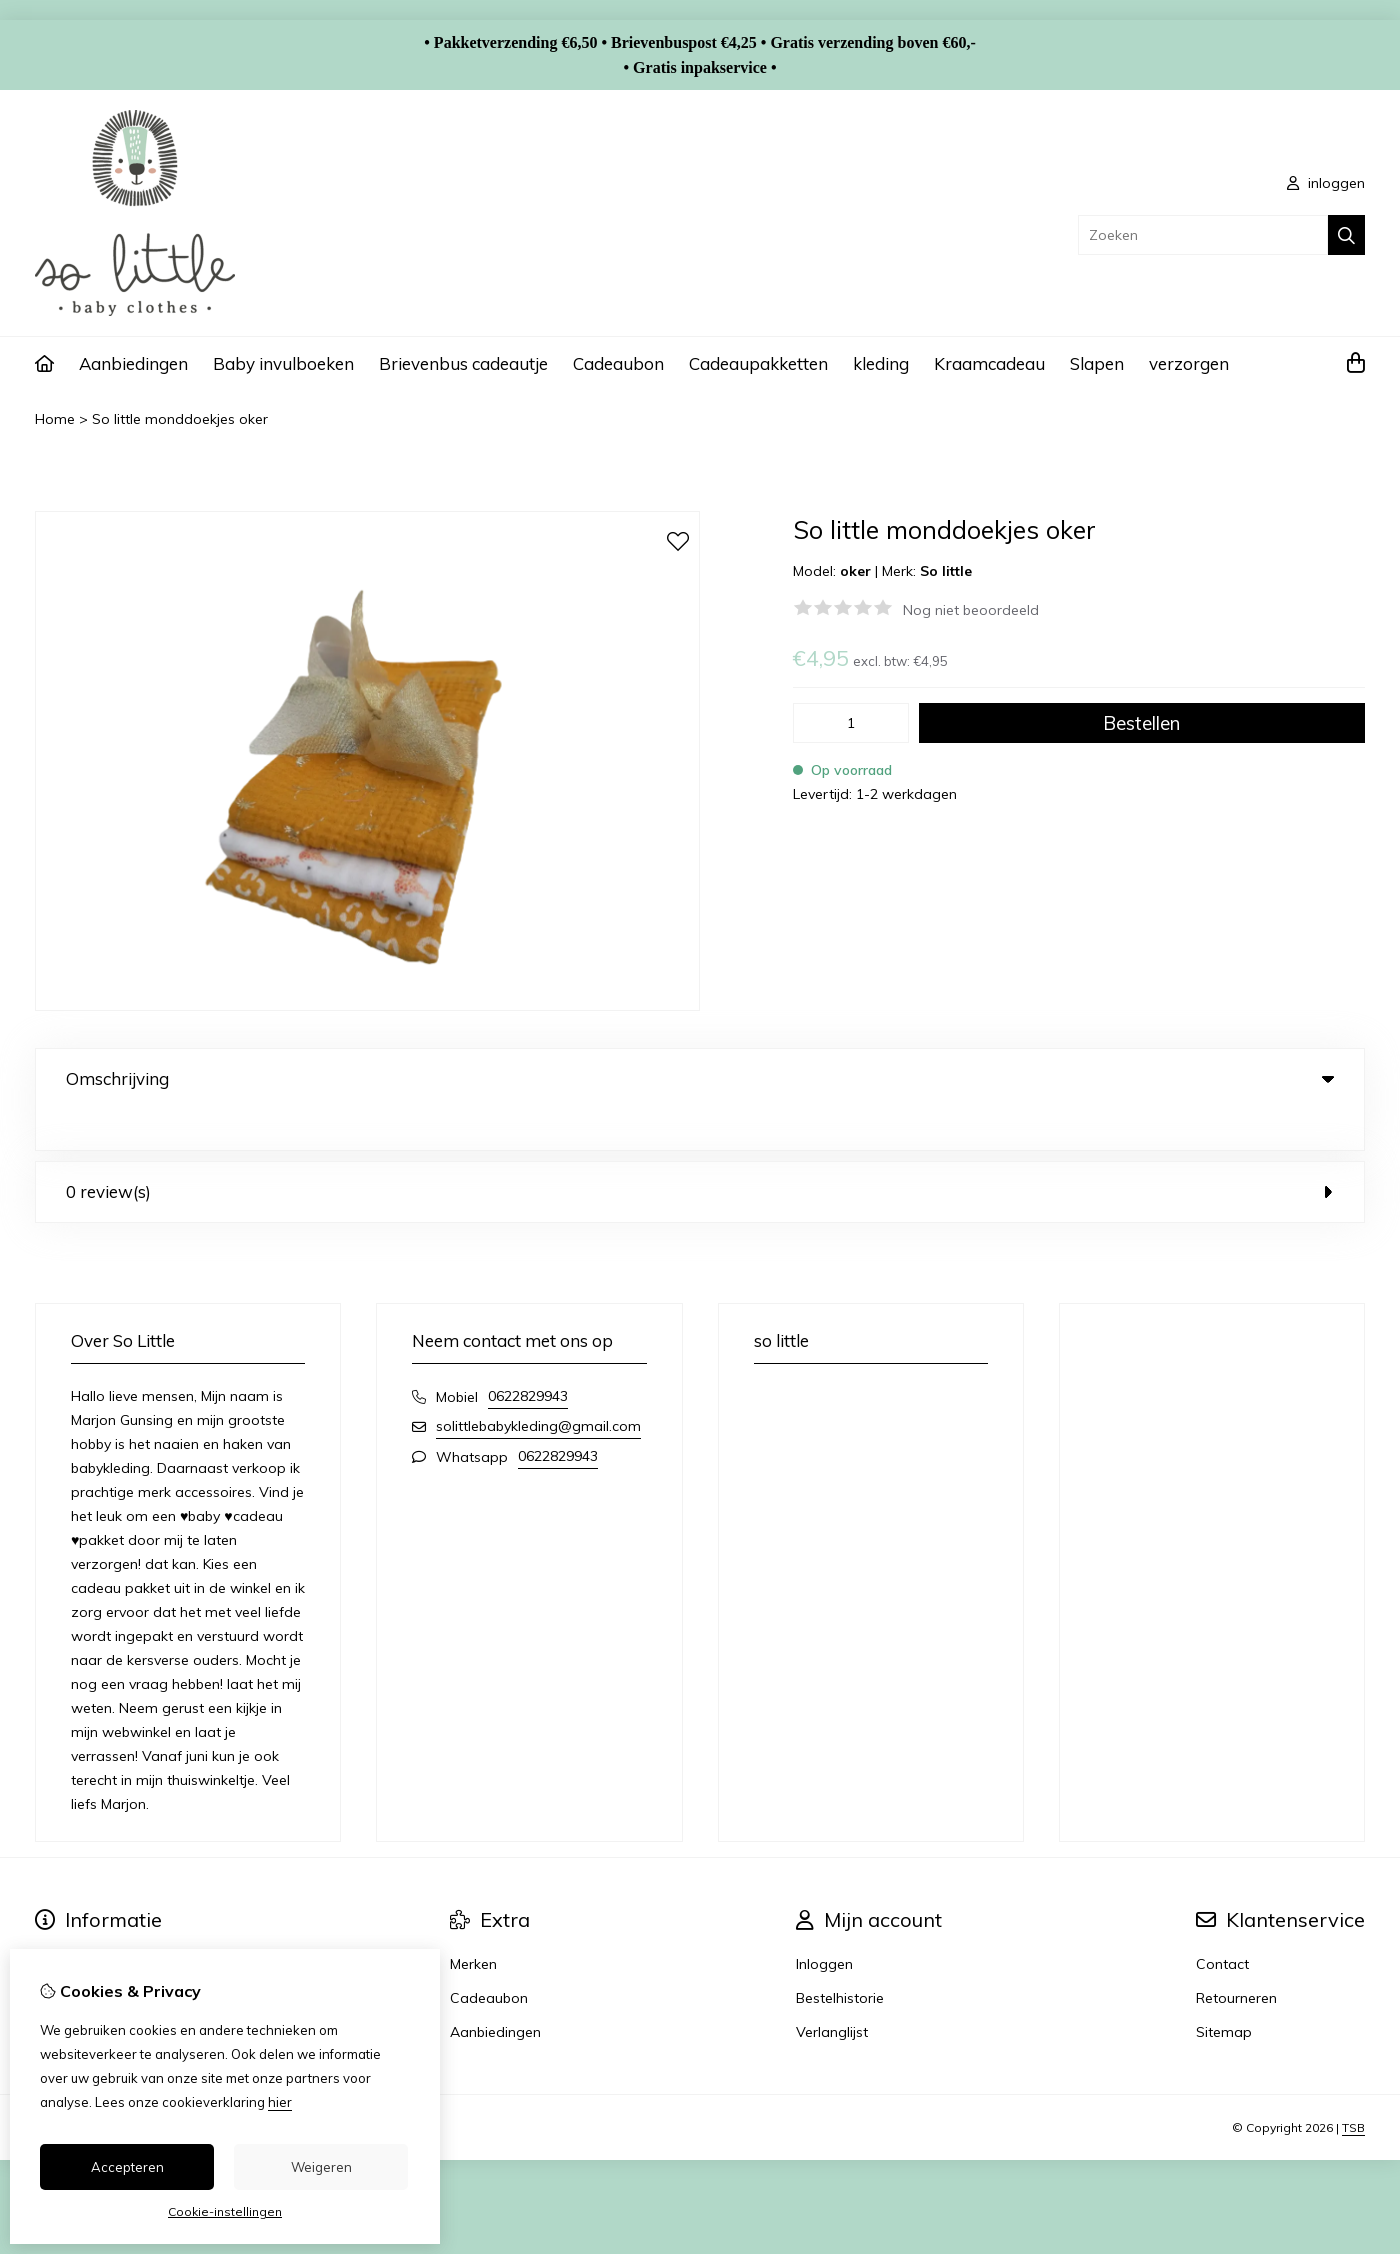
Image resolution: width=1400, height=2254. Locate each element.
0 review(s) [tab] (700, 1150)
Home (55, 419)
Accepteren (127, 2167)
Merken (473, 1923)
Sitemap (1224, 1991)
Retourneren (1236, 1957)
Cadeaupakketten (758, 363)
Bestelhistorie (840, 1957)
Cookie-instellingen (225, 2211)
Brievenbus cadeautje (463, 363)
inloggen (1326, 183)
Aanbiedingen (133, 363)
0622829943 (528, 1355)
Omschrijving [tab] (700, 1078)
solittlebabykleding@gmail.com (538, 1385)
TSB (1353, 2086)
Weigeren (321, 2167)
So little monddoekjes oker (180, 419)
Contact (1222, 1923)
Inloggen (824, 1923)
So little (946, 571)
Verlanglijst (832, 1991)
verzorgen (1189, 363)
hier (280, 2102)
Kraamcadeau (989, 363)
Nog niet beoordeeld (971, 610)
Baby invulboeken (283, 363)
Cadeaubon (618, 363)
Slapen (1097, 363)
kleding (881, 363)
